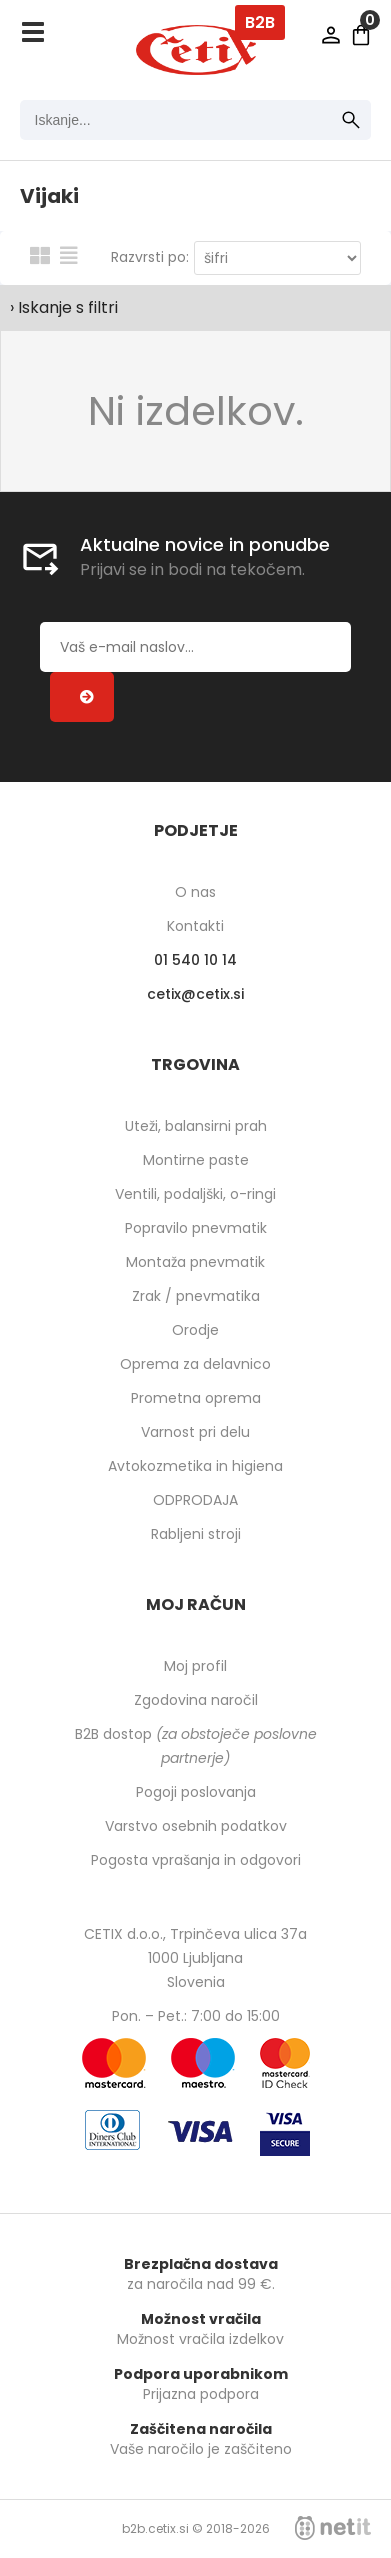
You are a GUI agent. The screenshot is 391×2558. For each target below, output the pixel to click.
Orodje (195, 1330)
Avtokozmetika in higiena (195, 1466)
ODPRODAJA (195, 1500)
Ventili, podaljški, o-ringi (195, 1194)
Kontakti (195, 926)
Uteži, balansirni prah (196, 1126)
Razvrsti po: (150, 257)
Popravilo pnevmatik (196, 1228)
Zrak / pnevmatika (196, 1296)
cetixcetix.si (195, 994)
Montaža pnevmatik (195, 1262)
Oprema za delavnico (195, 1364)
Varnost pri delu (195, 1432)
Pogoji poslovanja (196, 1792)
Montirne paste (196, 1160)
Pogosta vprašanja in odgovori (196, 1860)
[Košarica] (361, 35)
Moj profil (195, 1666)
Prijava (331, 35)
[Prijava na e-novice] (82, 697)
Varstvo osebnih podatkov (196, 1826)
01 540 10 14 (195, 960)
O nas (195, 892)
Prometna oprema (196, 1398)
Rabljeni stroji (196, 1534)
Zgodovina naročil (196, 1700)
